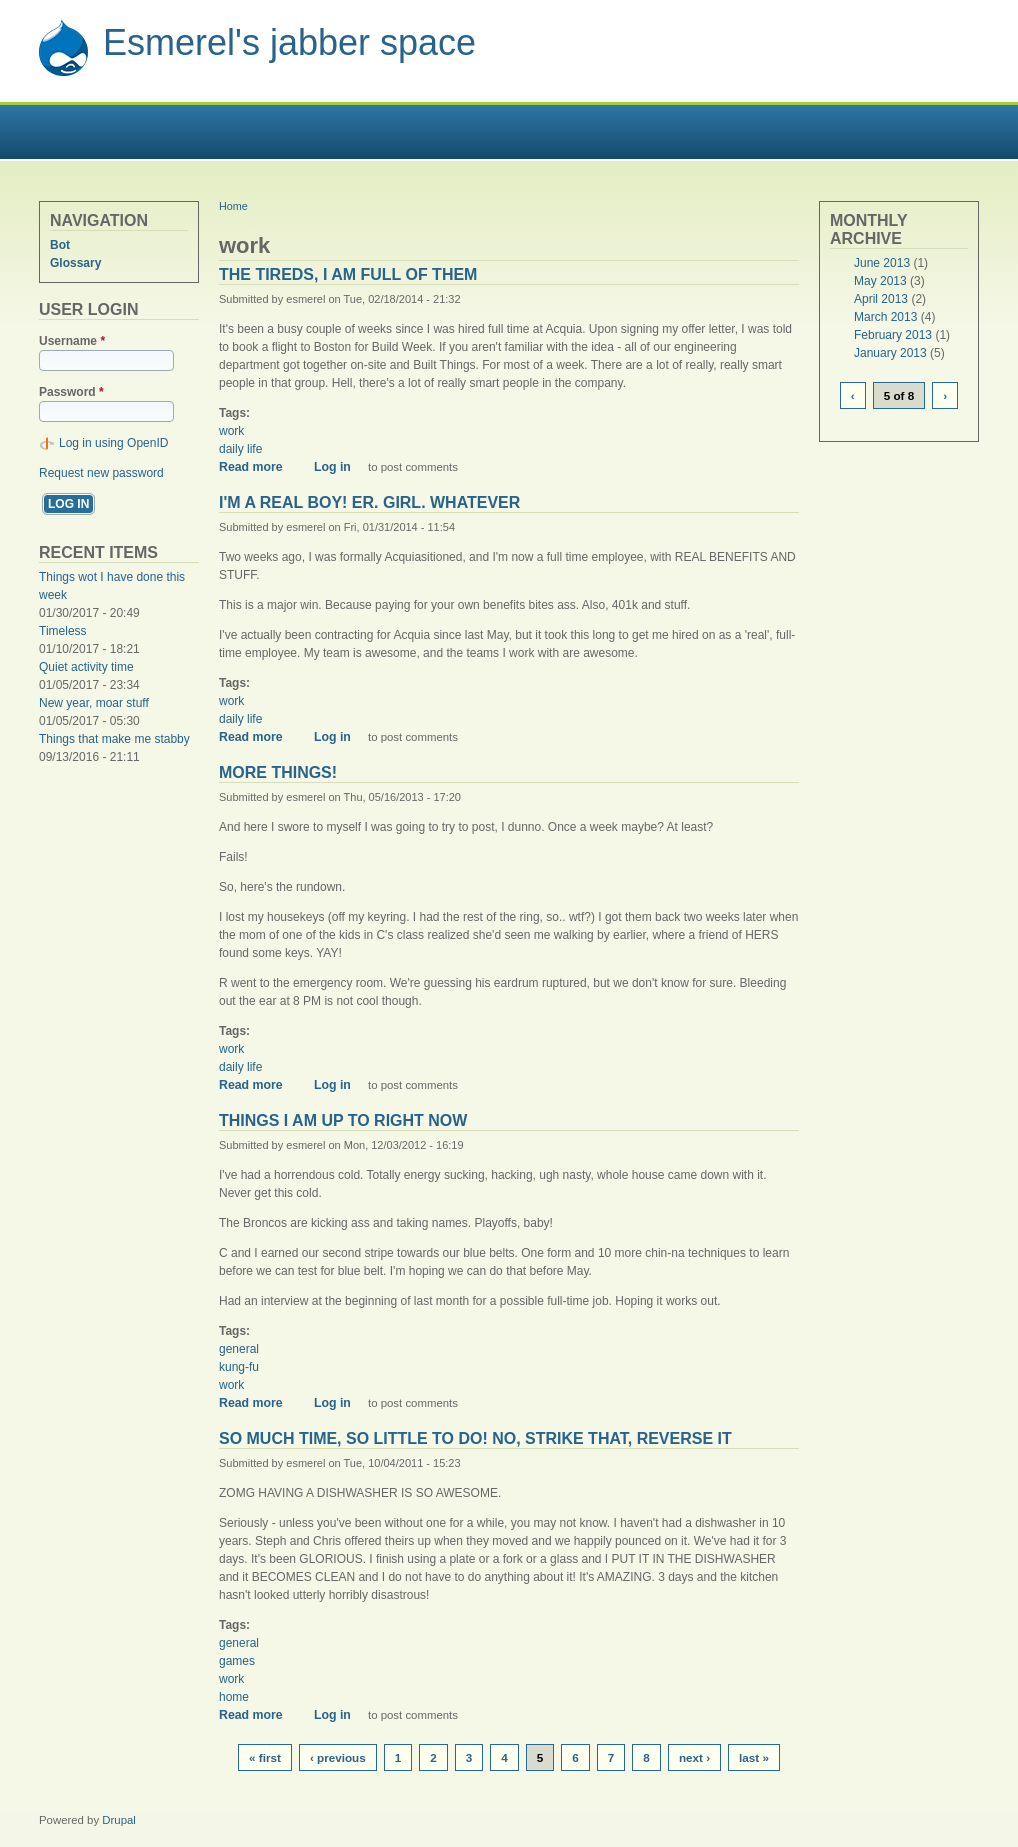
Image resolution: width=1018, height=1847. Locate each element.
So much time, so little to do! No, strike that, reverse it (475, 1438)
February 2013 (893, 335)
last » (754, 1757)
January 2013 (890, 353)
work (231, 431)
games (237, 1661)
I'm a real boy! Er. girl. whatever (369, 502)
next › (694, 1757)
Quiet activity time (86, 667)
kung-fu (239, 1367)
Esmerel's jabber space (289, 42)
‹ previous (338, 1757)
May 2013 (880, 281)
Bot (60, 245)
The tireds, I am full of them (348, 274)
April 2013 (881, 299)
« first (265, 1757)
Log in (332, 467)
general (239, 1349)
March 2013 (885, 317)
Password (71, 392)
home (234, 1697)
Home (233, 206)
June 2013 (882, 263)
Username (72, 341)
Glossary (75, 263)
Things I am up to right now (343, 1120)
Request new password (101, 473)
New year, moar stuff (94, 703)
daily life (240, 449)
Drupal (119, 1820)
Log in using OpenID (113, 443)
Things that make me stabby (114, 739)
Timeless (63, 631)
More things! (278, 772)
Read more (258, 467)
